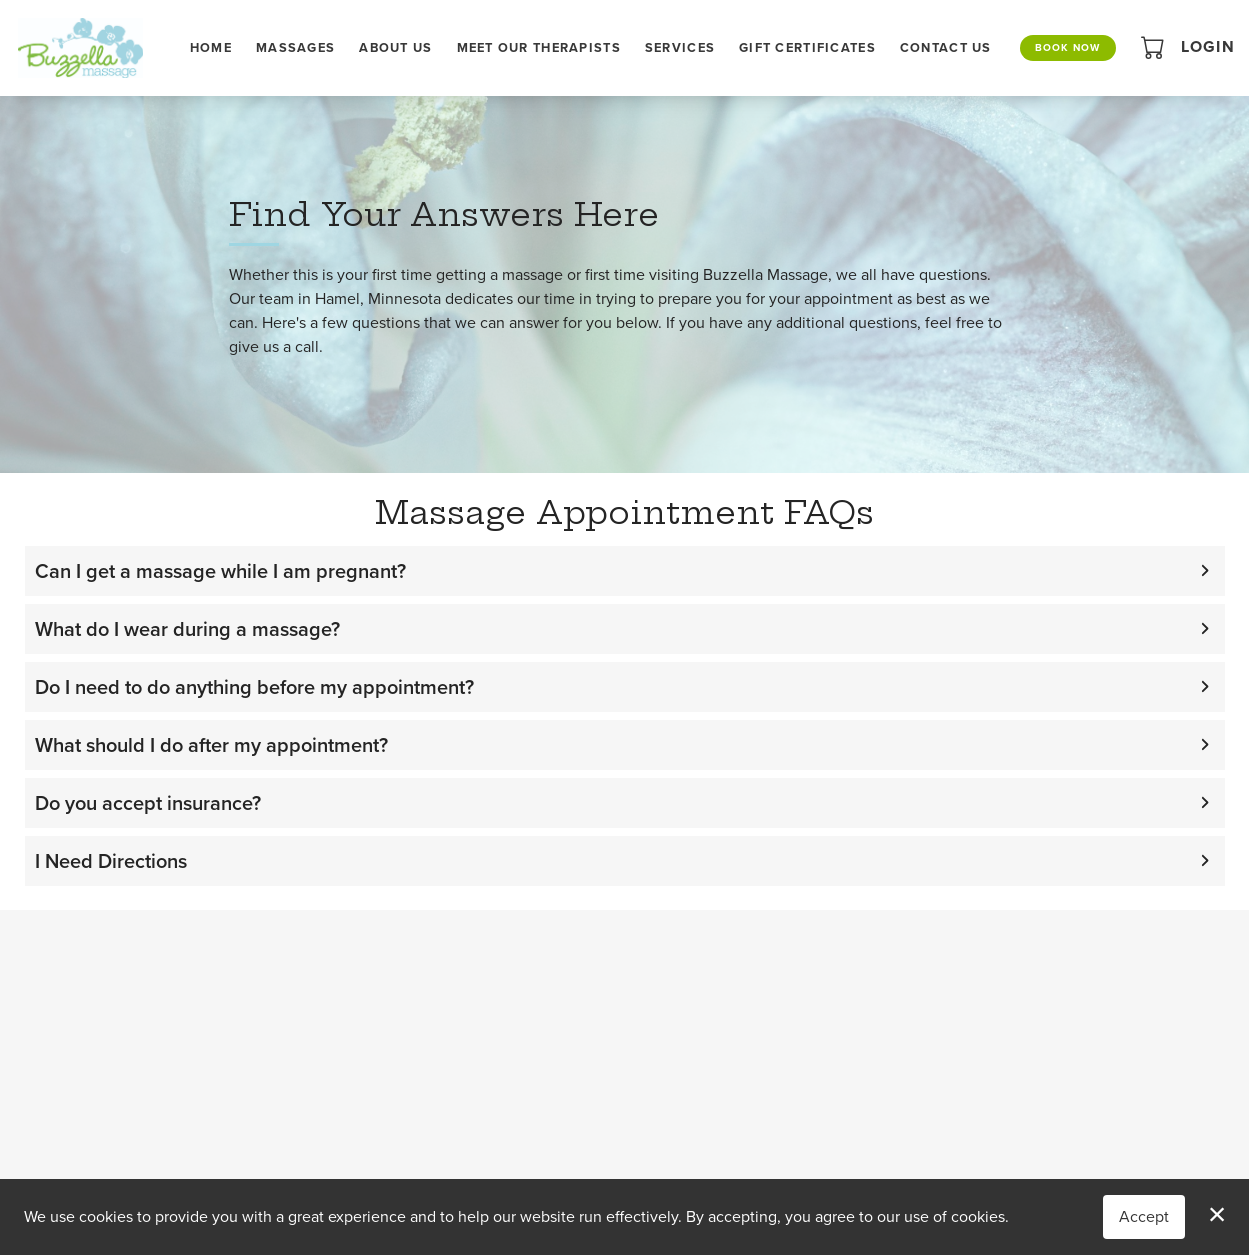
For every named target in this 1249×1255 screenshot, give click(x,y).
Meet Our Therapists (539, 47)
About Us (395, 47)
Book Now (1067, 47)
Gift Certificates (807, 47)
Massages (295, 47)
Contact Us (946, 47)
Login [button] (1208, 46)
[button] (1154, 47)
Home (211, 47)
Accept (1144, 1216)
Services (680, 47)
